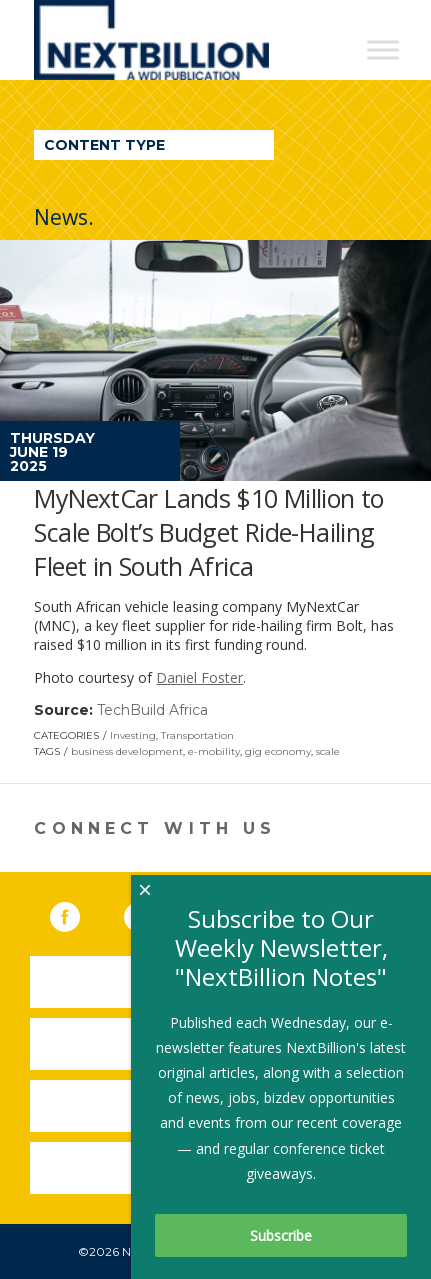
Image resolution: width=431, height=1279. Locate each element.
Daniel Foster (199, 677)
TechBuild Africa (152, 710)
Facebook (79, 913)
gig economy (278, 751)
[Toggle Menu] (383, 49)
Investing (133, 735)
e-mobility (214, 751)
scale (328, 751)
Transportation (197, 735)
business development (127, 751)
